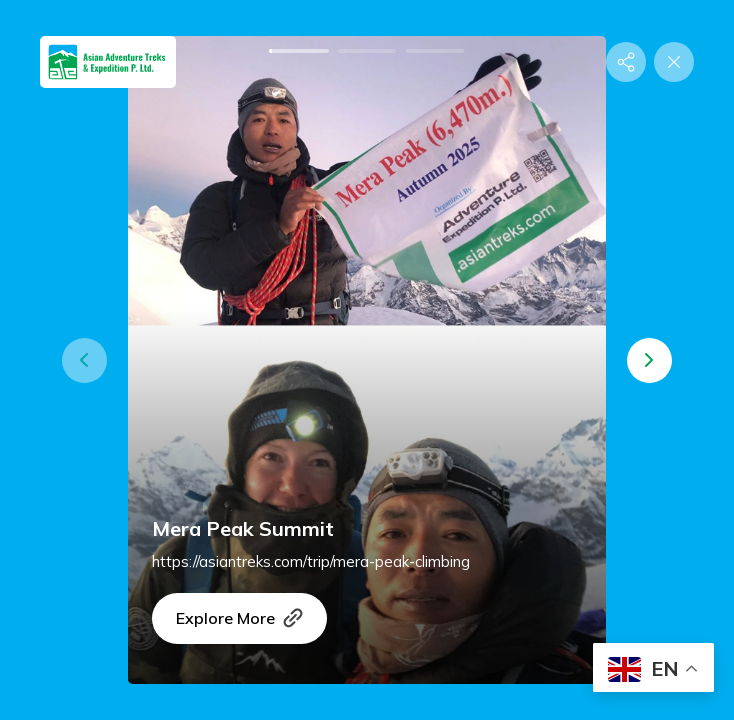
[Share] (626, 62)
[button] (84, 360)
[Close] (674, 62)
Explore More (239, 618)
